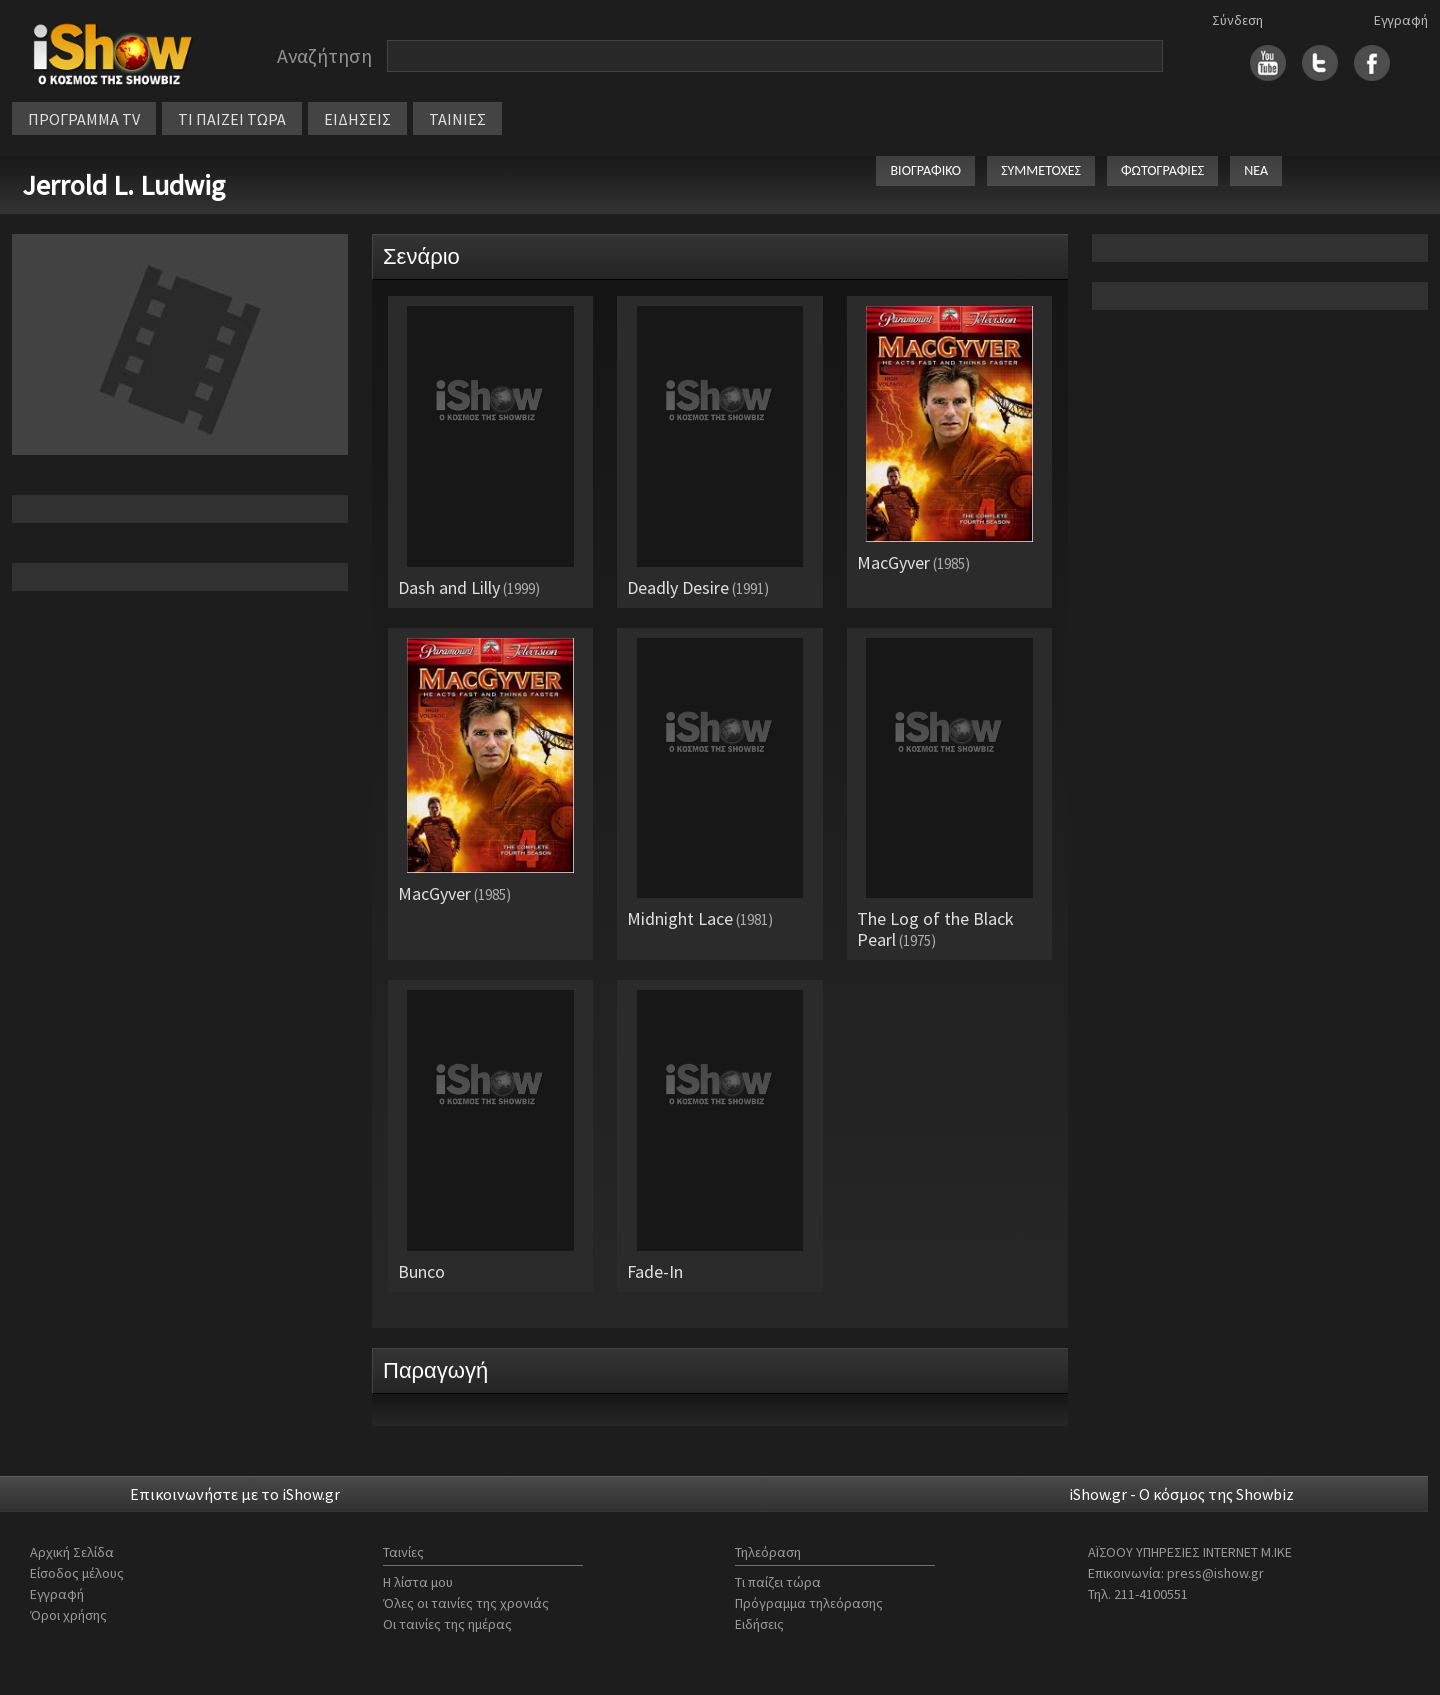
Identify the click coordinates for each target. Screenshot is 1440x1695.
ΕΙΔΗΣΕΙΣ (357, 119)
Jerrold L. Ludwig (123, 185)
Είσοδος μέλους (77, 1573)
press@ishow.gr (1215, 1573)
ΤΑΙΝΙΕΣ (457, 119)
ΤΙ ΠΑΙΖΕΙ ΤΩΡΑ (232, 119)
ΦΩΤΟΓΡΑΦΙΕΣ (1162, 170)
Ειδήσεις (759, 1624)
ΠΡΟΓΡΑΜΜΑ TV (84, 119)
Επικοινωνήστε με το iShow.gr (235, 1494)
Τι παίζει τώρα (778, 1582)
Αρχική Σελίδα (72, 1552)
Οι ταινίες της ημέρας (447, 1624)
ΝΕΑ (1256, 170)
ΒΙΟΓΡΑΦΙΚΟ (925, 170)
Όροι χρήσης (68, 1615)
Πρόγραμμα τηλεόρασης (809, 1603)
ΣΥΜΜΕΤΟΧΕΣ (1041, 170)
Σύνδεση (1237, 20)
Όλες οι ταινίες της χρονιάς (466, 1603)
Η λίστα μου (418, 1582)
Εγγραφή (1401, 20)
